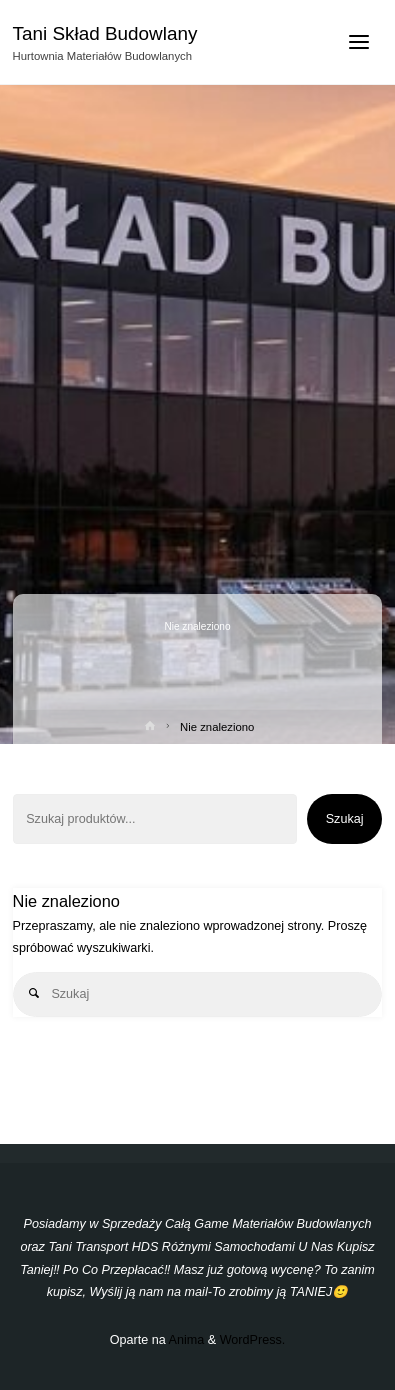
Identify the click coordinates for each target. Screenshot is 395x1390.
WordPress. (253, 1340)
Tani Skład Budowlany (105, 33)
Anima (185, 1340)
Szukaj (345, 819)
